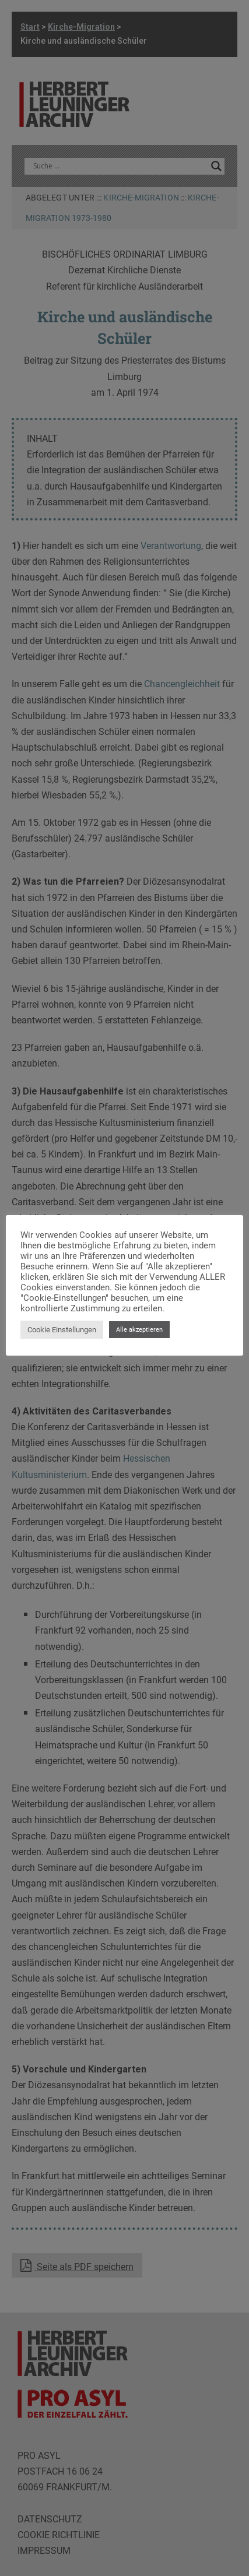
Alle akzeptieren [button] (139, 1329)
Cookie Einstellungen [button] (61, 1329)
